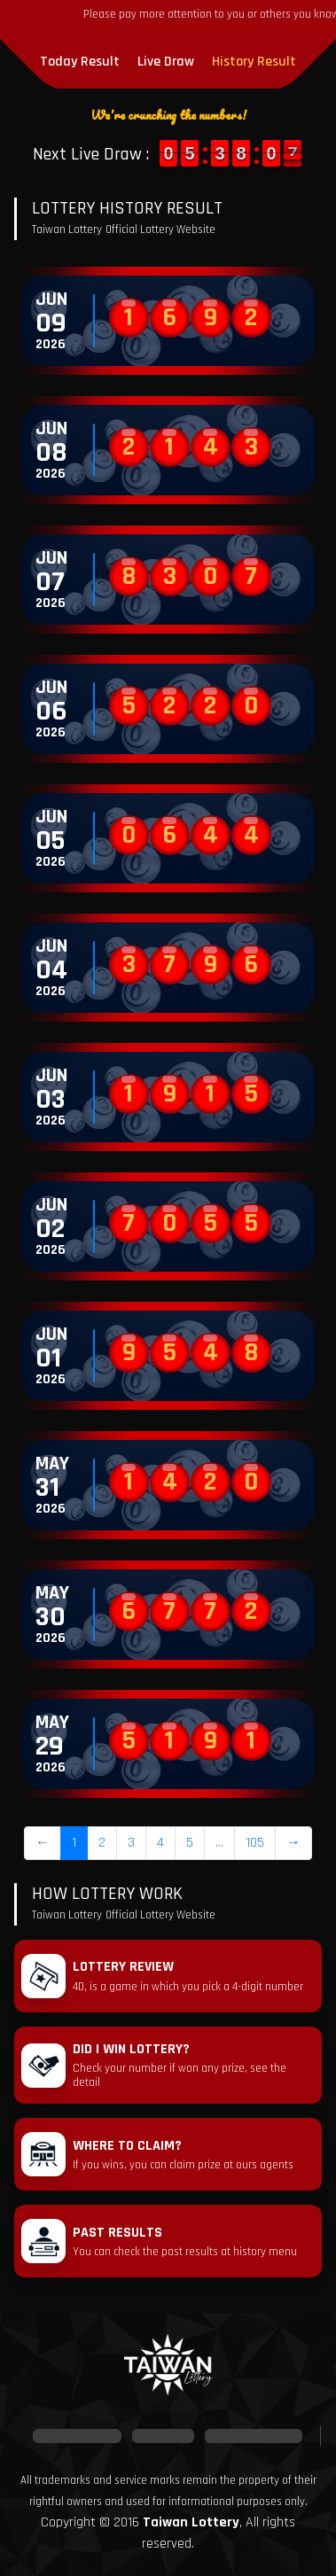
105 (255, 1842)
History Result (254, 61)
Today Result (80, 61)
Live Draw (165, 61)
